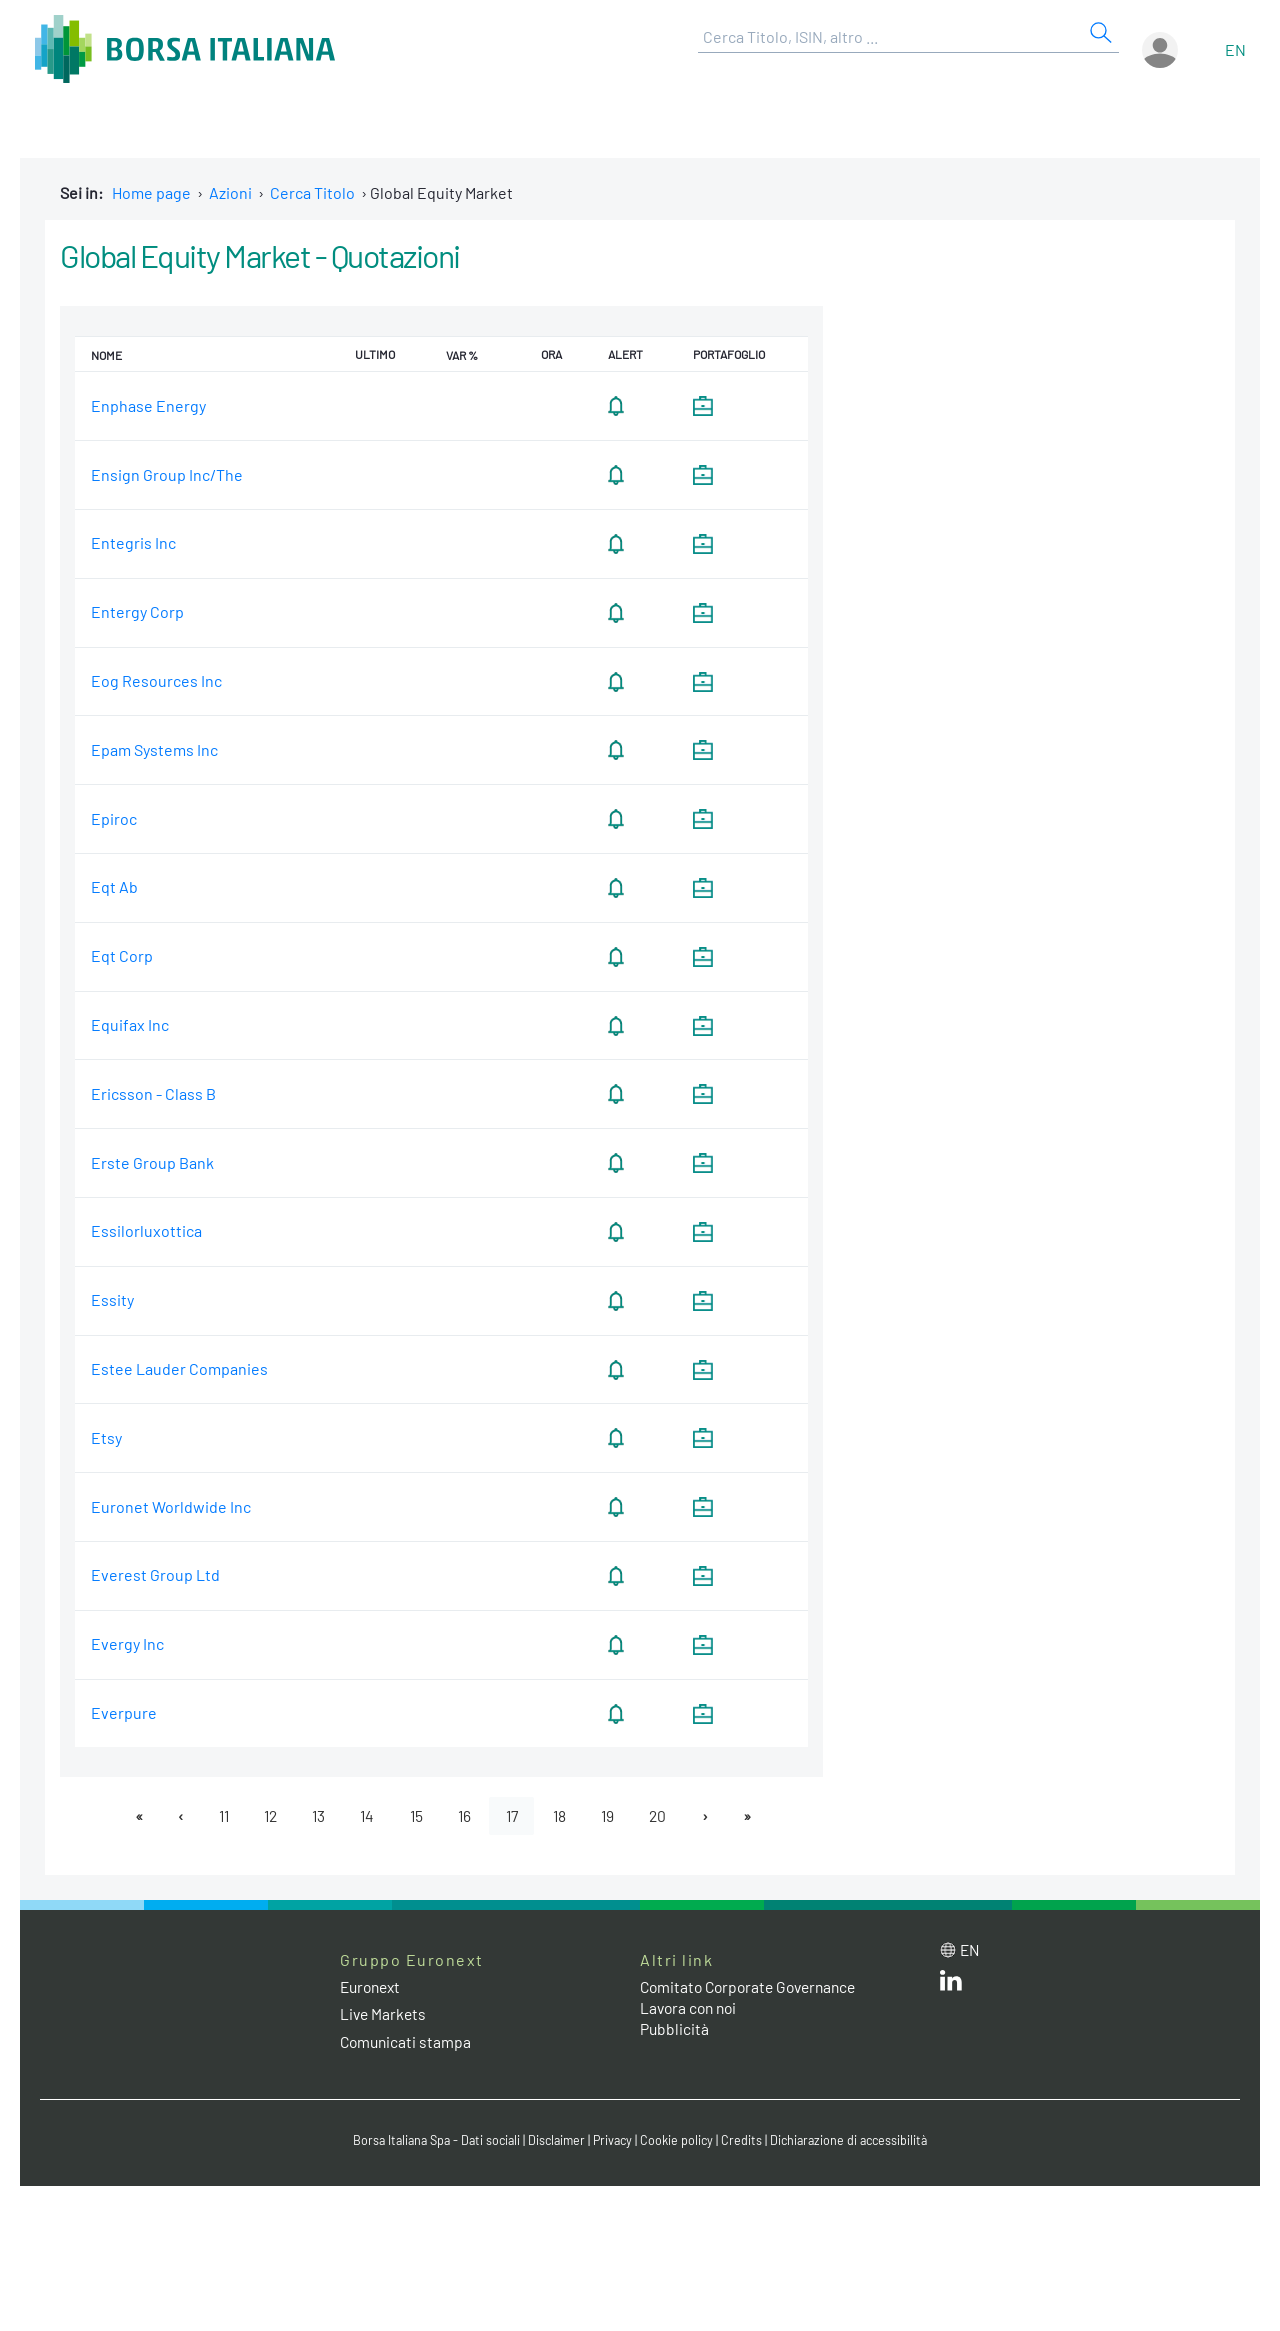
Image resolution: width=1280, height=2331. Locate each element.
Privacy (614, 2141)
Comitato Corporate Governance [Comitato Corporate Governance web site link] (754, 1987)
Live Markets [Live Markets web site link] (384, 2014)
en (1235, 49)
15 (416, 1815)
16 (466, 1815)
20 (668, 1815)
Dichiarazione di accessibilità (856, 2141)
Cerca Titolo (312, 192)
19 (616, 1815)
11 (215, 1815)
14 (365, 1815)
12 (264, 1815)
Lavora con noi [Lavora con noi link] (691, 2008)
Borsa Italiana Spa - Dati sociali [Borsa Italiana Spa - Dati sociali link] (429, 2141)
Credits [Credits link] (745, 2141)
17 (516, 1815)
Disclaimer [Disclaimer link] (555, 2141)
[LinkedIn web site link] (951, 1985)
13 (315, 1815)
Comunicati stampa (407, 2041)
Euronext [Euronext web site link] (373, 1987)
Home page (151, 192)
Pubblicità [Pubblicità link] (675, 2029)
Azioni (230, 192)
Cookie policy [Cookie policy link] (680, 2141)
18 (566, 1815)
